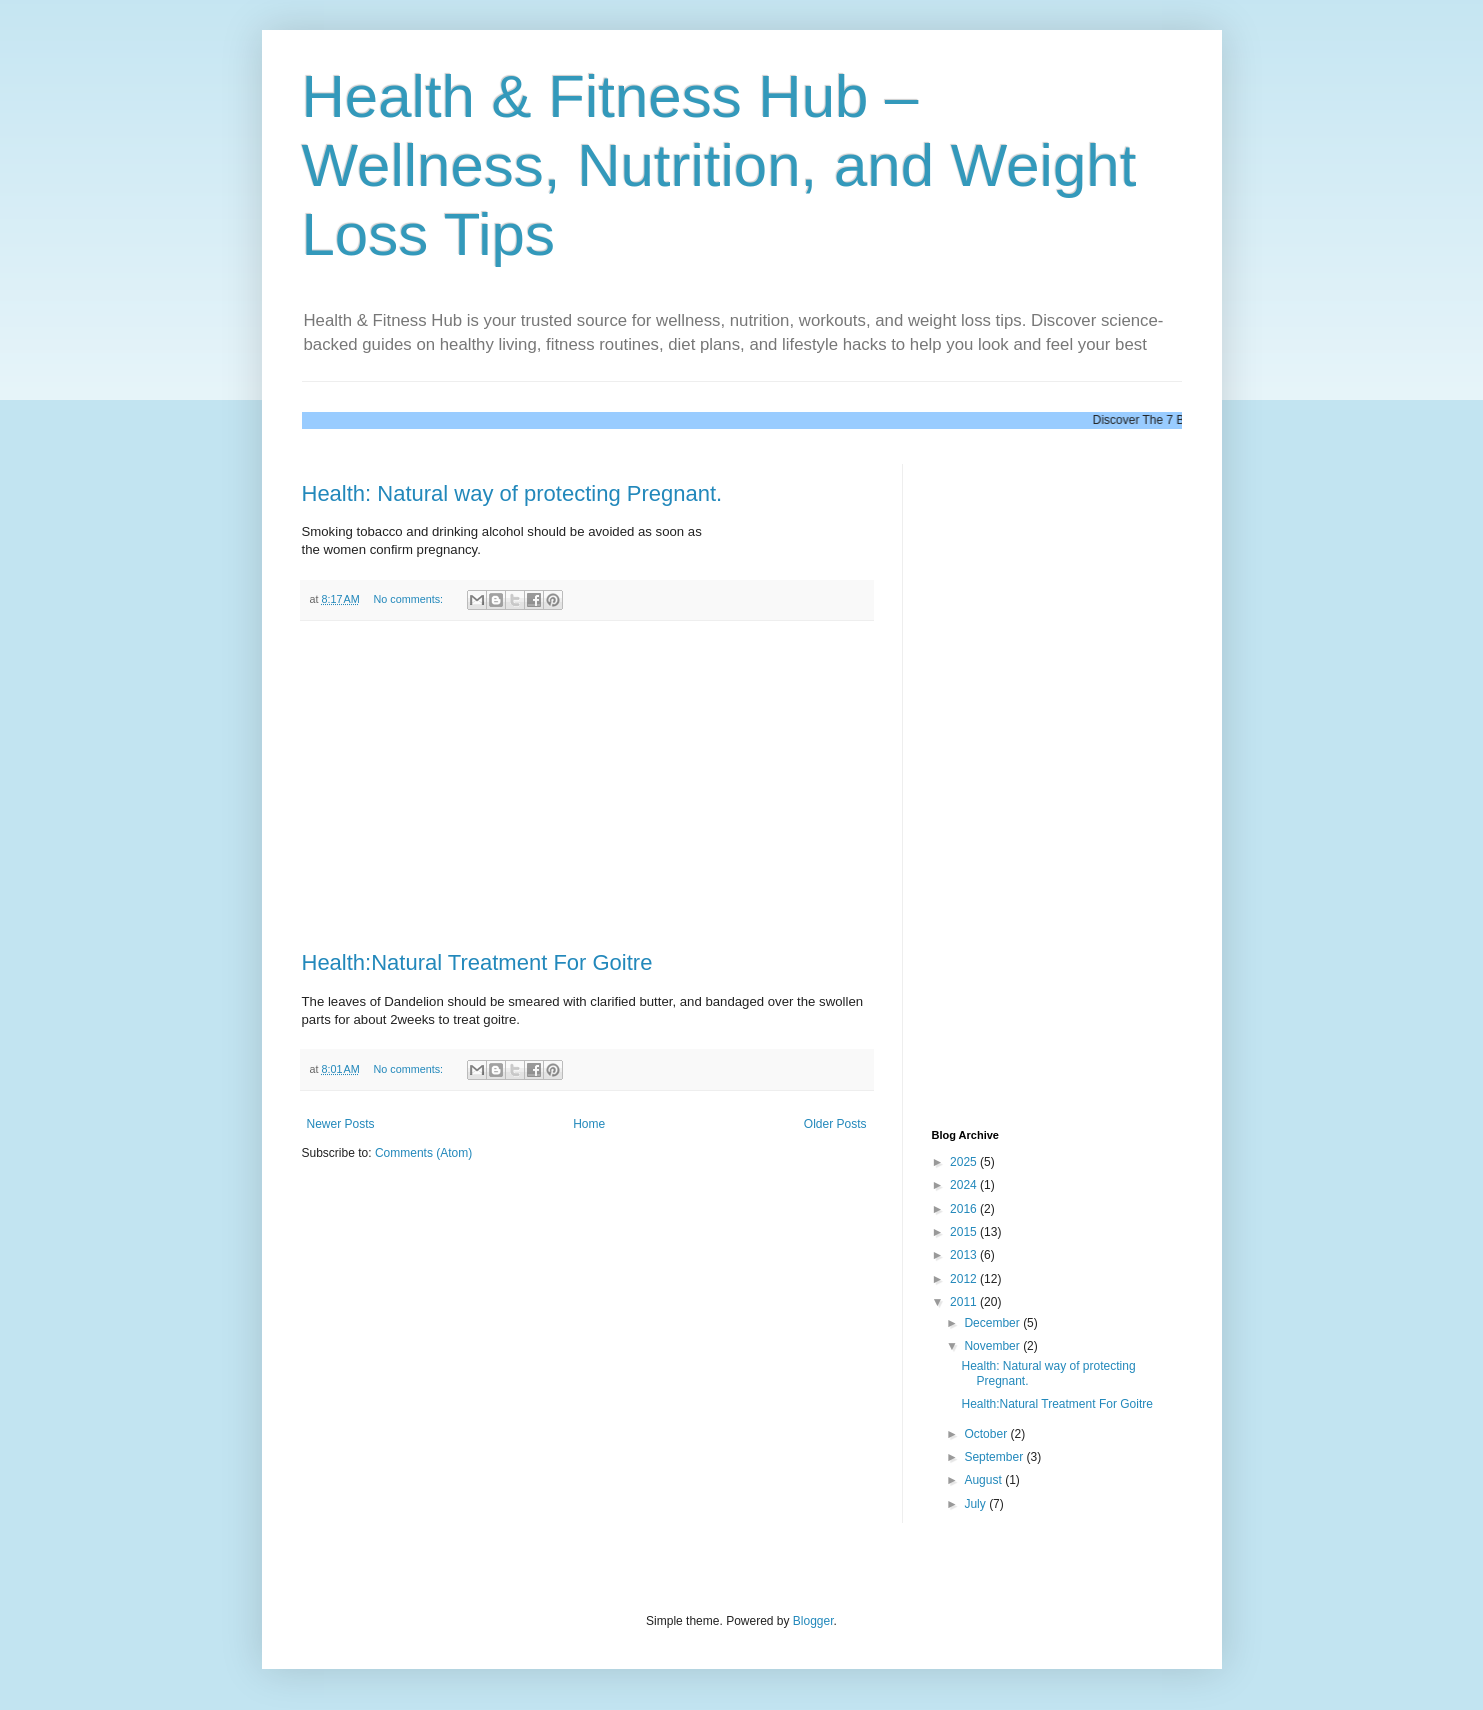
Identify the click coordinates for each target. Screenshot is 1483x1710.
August (984, 1480)
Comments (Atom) (423, 1153)
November (993, 1346)
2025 (965, 1162)
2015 (965, 1232)
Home (589, 1124)
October (987, 1434)
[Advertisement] (587, 786)
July (976, 1504)
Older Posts (835, 1124)
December (993, 1323)
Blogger (813, 1621)
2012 (965, 1279)
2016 (965, 1209)
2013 (965, 1255)
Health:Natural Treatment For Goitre (477, 962)
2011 (965, 1302)
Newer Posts (341, 1124)
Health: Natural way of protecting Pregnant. (512, 493)
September (995, 1457)
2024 (965, 1185)
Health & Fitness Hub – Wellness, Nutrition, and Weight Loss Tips (719, 165)
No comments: (409, 599)
